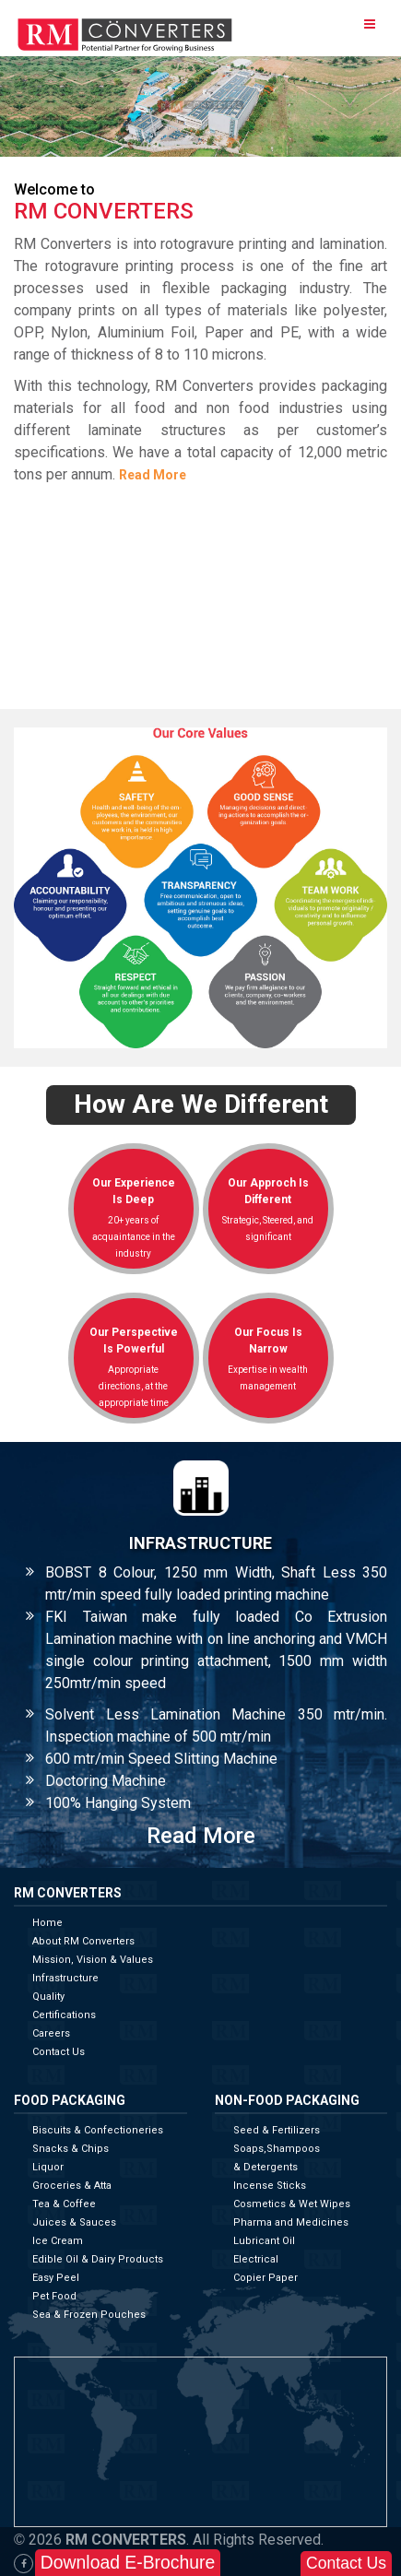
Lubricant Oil (264, 2241)
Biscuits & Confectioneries (97, 2130)
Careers (51, 2033)
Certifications (64, 2015)
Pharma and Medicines (290, 2222)
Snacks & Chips (70, 2149)
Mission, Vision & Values (92, 1960)
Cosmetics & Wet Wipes (291, 2204)
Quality (48, 1997)
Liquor (48, 2167)
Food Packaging (69, 2101)
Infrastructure (65, 1978)
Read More (152, 474)
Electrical (255, 2259)
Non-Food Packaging (287, 2101)
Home (47, 1923)
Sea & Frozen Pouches (89, 2315)
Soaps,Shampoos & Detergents (276, 2158)
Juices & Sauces (74, 2222)
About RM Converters (83, 1941)
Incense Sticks (269, 2186)
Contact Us (58, 2052)
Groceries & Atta (72, 2186)
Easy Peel (55, 2278)
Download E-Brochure (128, 2562)
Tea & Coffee (64, 2204)
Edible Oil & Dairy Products (97, 2259)
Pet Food (54, 2296)
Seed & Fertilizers (276, 2130)
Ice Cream (57, 2241)
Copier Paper (265, 2278)
